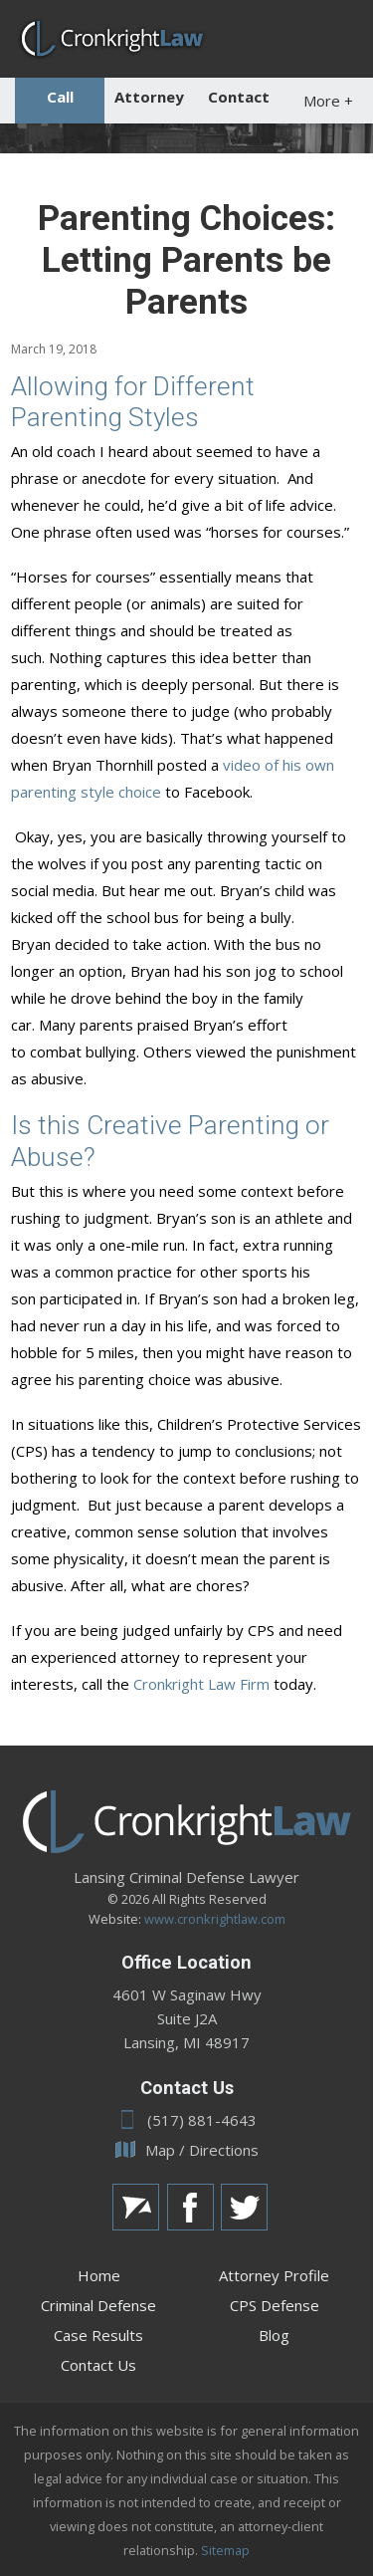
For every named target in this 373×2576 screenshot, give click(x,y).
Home (99, 2275)
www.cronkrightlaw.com (214, 1919)
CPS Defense (274, 2305)
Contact (239, 97)
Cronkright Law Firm (201, 1684)
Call (60, 97)
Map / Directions (187, 2150)
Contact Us (98, 2365)
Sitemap (225, 2550)
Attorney (149, 97)
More (328, 101)
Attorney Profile (274, 2275)
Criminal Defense (98, 2305)
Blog (274, 2335)
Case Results (98, 2335)
